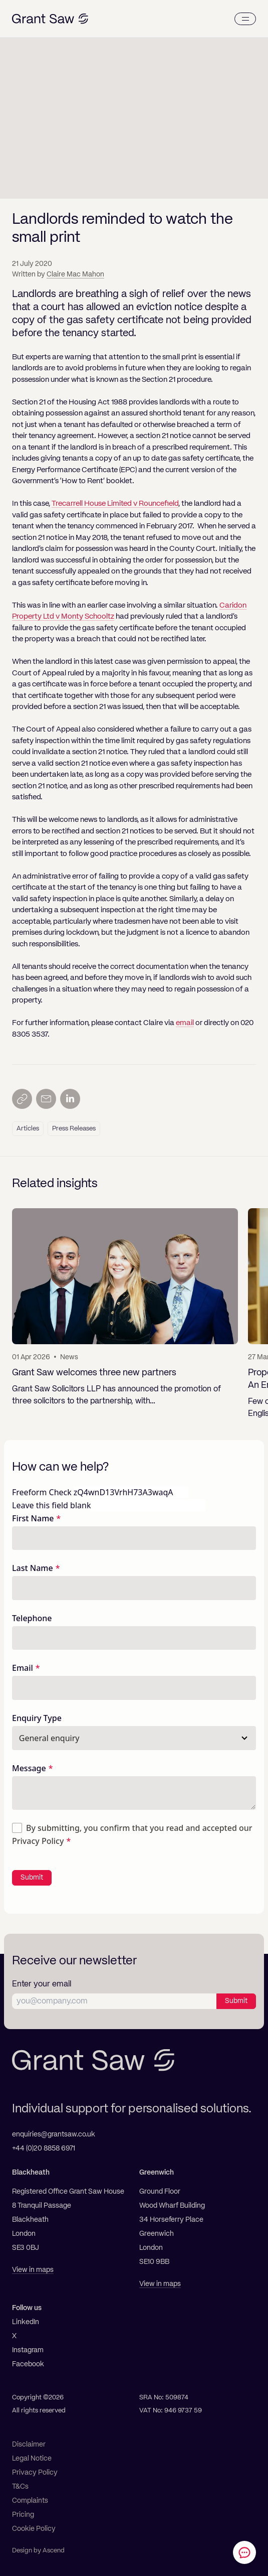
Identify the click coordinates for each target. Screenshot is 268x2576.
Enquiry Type (37, 1718)
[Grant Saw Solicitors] (50, 19)
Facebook (28, 2364)
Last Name (32, 1567)
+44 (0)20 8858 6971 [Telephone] (43, 2148)
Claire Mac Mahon (75, 274)
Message (29, 1768)
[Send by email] (46, 1099)
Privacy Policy (38, 1840)
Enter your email (41, 1984)
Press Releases (74, 1128)
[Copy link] (22, 1099)
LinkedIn (25, 2322)
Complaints (30, 2500)
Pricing (23, 2514)
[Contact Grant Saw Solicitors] (244, 2552)
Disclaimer (29, 2444)
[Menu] (245, 19)
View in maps (33, 2269)
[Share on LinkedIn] (70, 1099)
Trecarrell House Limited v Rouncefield (115, 503)
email (185, 1023)
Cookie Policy (34, 2528)
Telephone (32, 1618)
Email (22, 1667)
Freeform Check (42, 1492)
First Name (33, 1518)
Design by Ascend (38, 2550)
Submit (32, 1877)
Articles (28, 1128)
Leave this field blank (51, 1505)
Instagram (28, 2350)
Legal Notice (32, 2458)
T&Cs (20, 2486)
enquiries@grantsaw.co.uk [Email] (53, 2134)
